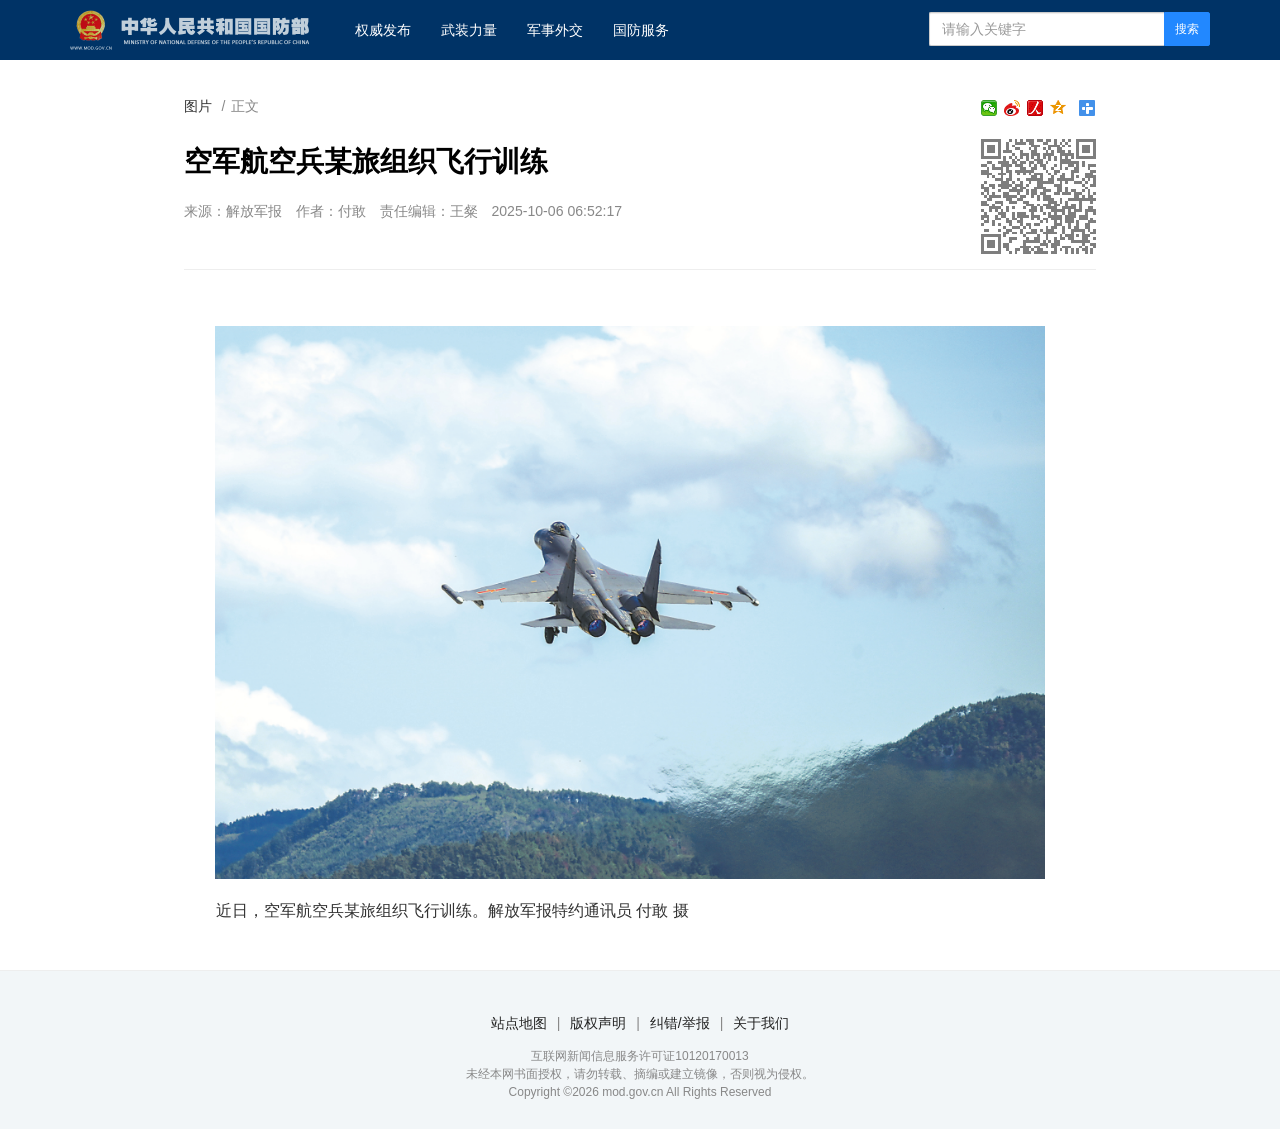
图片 (198, 106)
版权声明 (598, 1023)
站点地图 (519, 1023)
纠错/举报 (680, 1023)
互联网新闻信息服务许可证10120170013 (639, 1056)
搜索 (1187, 29)
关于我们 (761, 1023)
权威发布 (383, 30)
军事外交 (555, 30)
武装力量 (469, 30)
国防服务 (641, 30)
